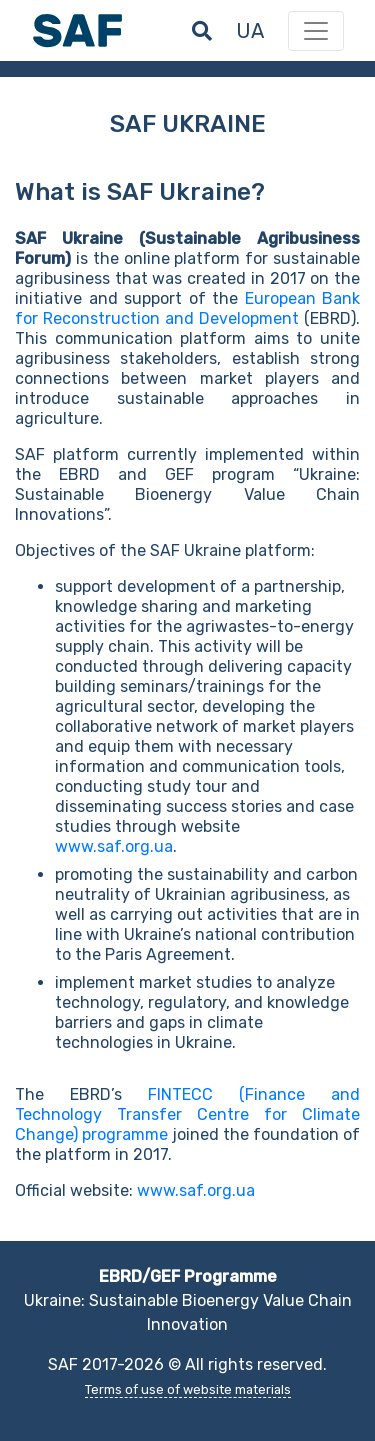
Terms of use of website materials (188, 1389)
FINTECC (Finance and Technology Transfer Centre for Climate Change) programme (187, 1114)
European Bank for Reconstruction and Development (187, 308)
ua (250, 31)
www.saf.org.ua (114, 846)
